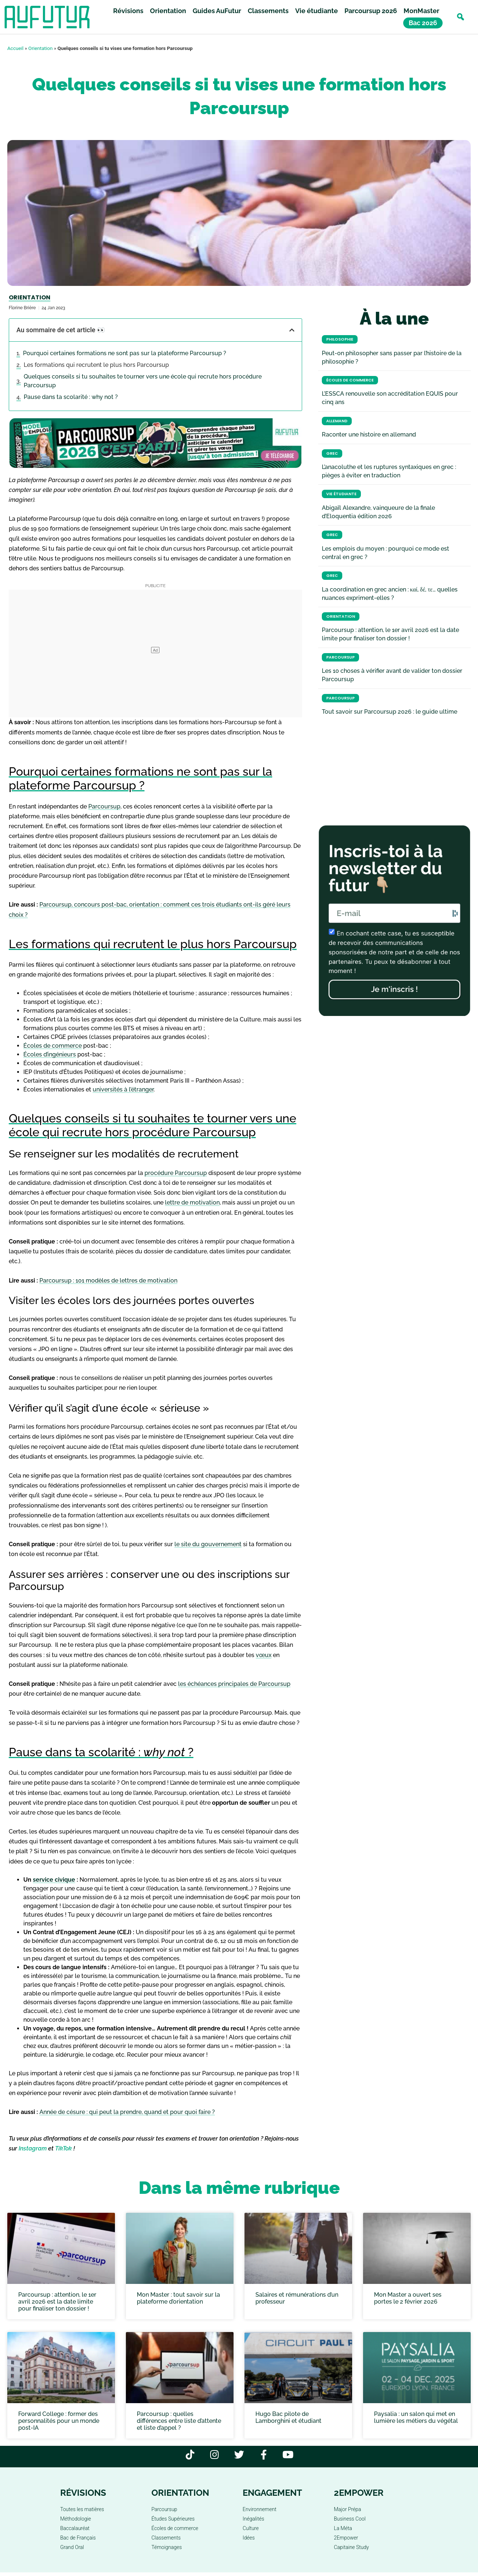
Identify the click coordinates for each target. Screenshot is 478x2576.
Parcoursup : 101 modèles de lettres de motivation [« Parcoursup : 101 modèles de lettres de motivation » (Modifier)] (108, 1280)
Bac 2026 (423, 24)
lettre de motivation (192, 1202)
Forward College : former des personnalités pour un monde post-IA (58, 2420)
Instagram (33, 2148)
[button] (460, 18)
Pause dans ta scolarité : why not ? (71, 396)
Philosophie (339, 339)
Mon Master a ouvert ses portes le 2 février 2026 (408, 2298)
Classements (268, 12)
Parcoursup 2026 (370, 12)
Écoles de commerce (52, 1045)
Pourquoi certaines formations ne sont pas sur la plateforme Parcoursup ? (124, 353)
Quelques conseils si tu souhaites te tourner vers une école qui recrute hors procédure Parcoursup (143, 381)
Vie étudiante (316, 12)
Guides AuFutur (217, 12)
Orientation (168, 12)
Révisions (128, 12)
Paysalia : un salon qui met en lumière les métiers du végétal (416, 2417)
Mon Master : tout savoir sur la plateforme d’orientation (178, 2298)
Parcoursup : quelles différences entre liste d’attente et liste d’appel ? (179, 2420)
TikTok (63, 2148)
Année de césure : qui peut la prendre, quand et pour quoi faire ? (127, 2111)
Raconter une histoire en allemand (369, 434)
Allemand (336, 421)
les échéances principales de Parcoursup (234, 1683)
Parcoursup (104, 806)
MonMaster (421, 12)
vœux (263, 1655)
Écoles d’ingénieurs (49, 1054)
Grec (332, 453)
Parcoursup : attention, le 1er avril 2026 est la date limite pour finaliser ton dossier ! (57, 2301)
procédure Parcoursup (175, 1172)
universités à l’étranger (123, 1089)
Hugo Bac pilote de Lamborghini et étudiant (288, 2417)
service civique (54, 1879)
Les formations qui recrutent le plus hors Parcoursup (96, 364)
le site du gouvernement (208, 1544)
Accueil (15, 48)
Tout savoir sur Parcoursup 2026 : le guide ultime (389, 711)
